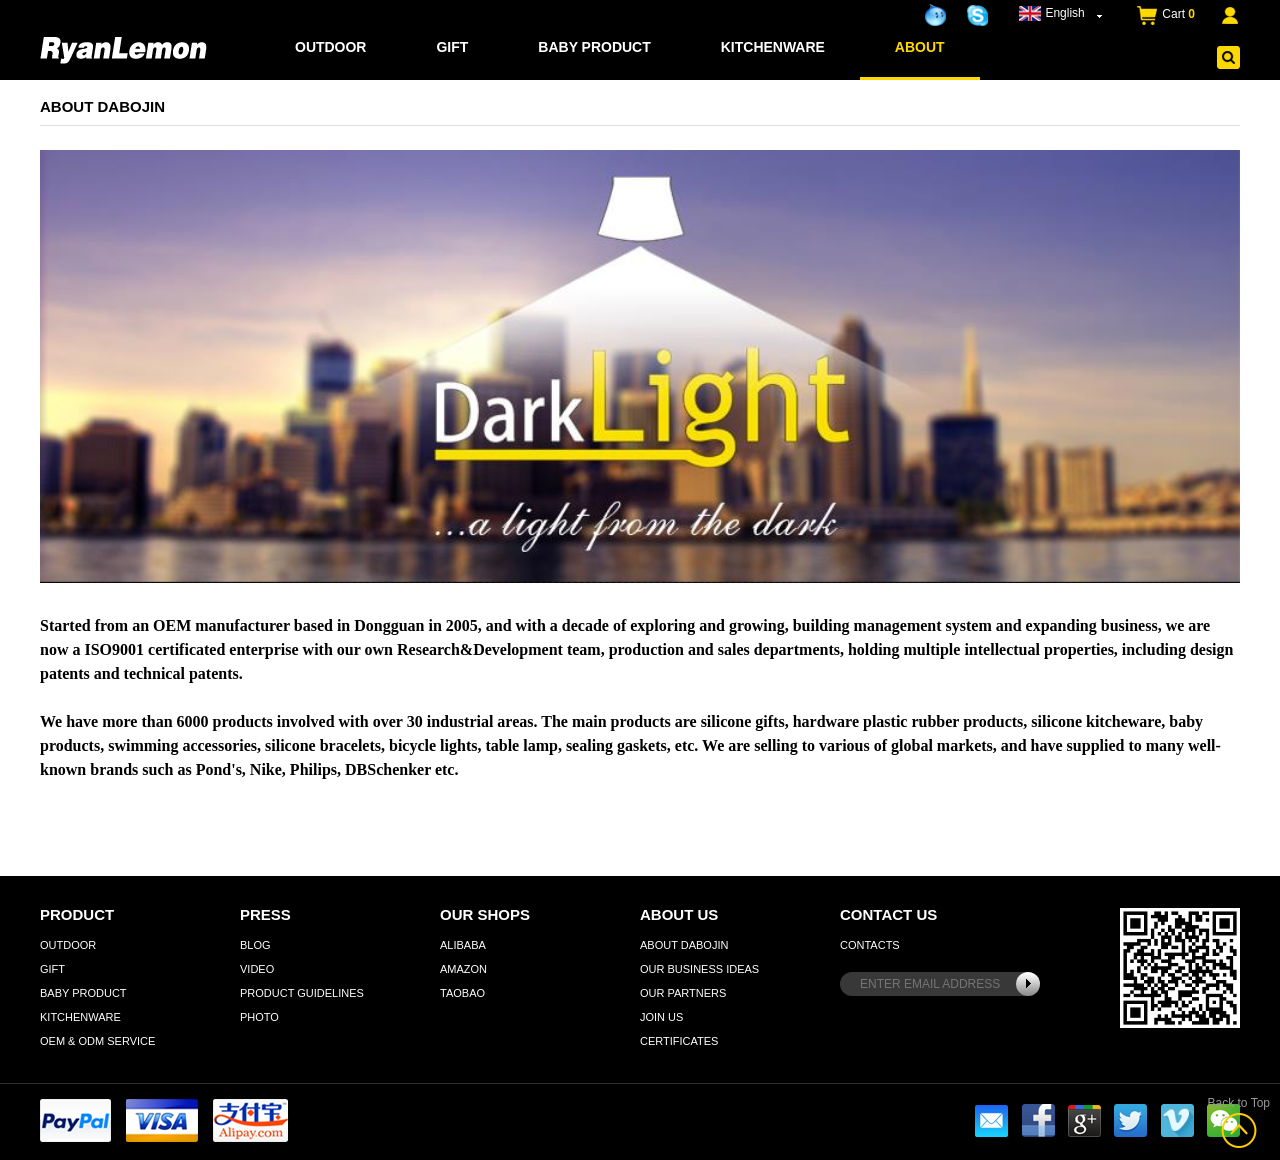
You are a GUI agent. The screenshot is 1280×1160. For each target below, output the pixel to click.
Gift (453, 48)
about (920, 48)
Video (257, 969)
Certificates (679, 1041)
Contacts (870, 945)
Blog (255, 945)
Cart (1178, 14)
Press (265, 914)
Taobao (462, 993)
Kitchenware (773, 48)
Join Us (661, 1017)
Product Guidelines (302, 993)
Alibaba (463, 945)
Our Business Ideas (699, 969)
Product (77, 914)
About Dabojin (684, 945)
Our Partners (683, 993)
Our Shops (485, 914)
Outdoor (331, 48)
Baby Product (594, 48)
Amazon (463, 969)
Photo (259, 1017)
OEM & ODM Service (97, 1041)
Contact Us (888, 914)
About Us (679, 914)
